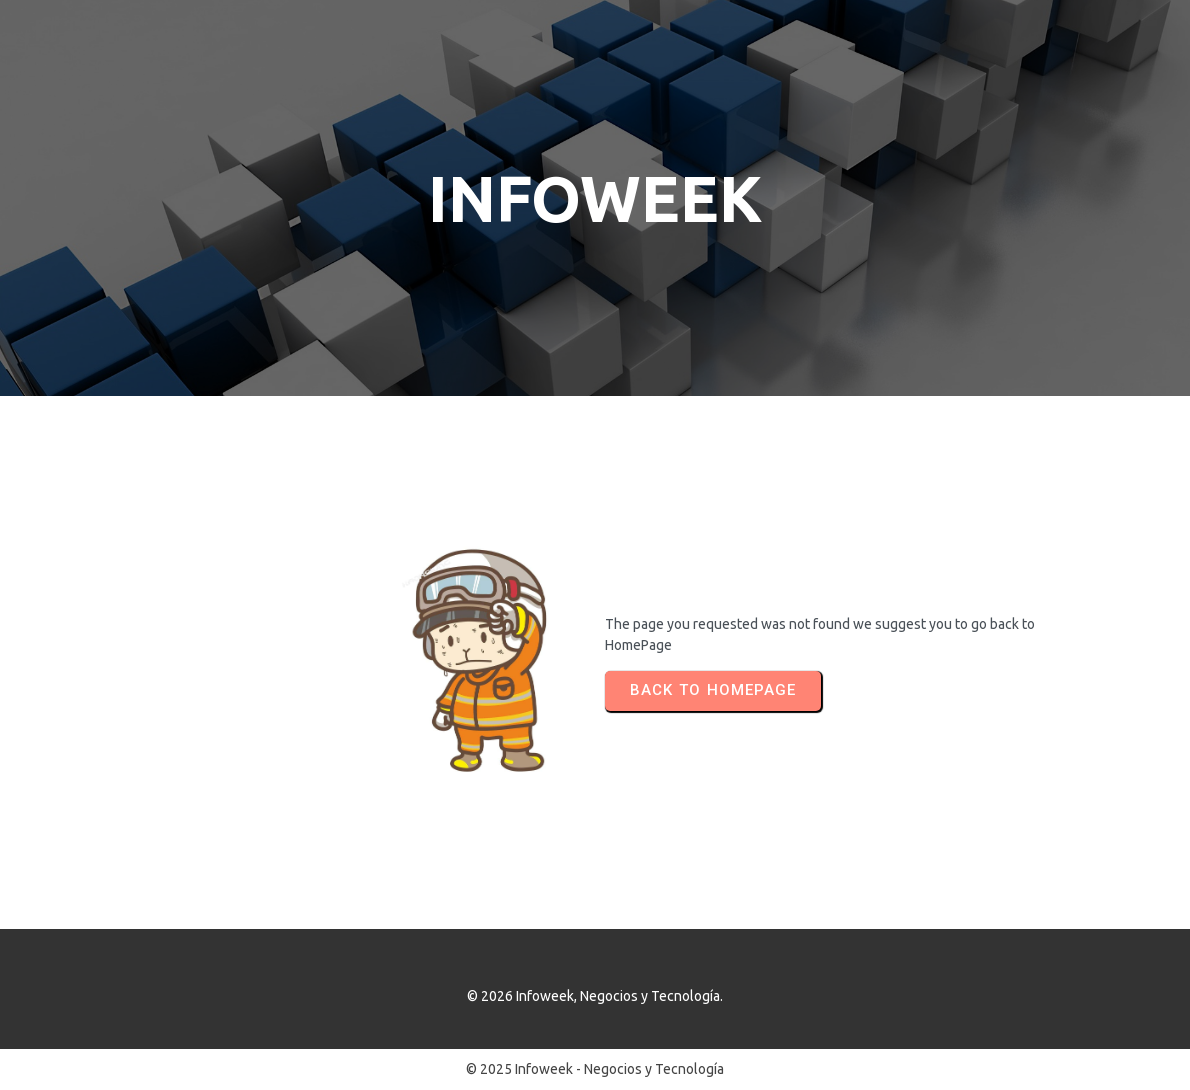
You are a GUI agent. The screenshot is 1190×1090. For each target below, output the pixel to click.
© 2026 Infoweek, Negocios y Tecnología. (595, 996)
